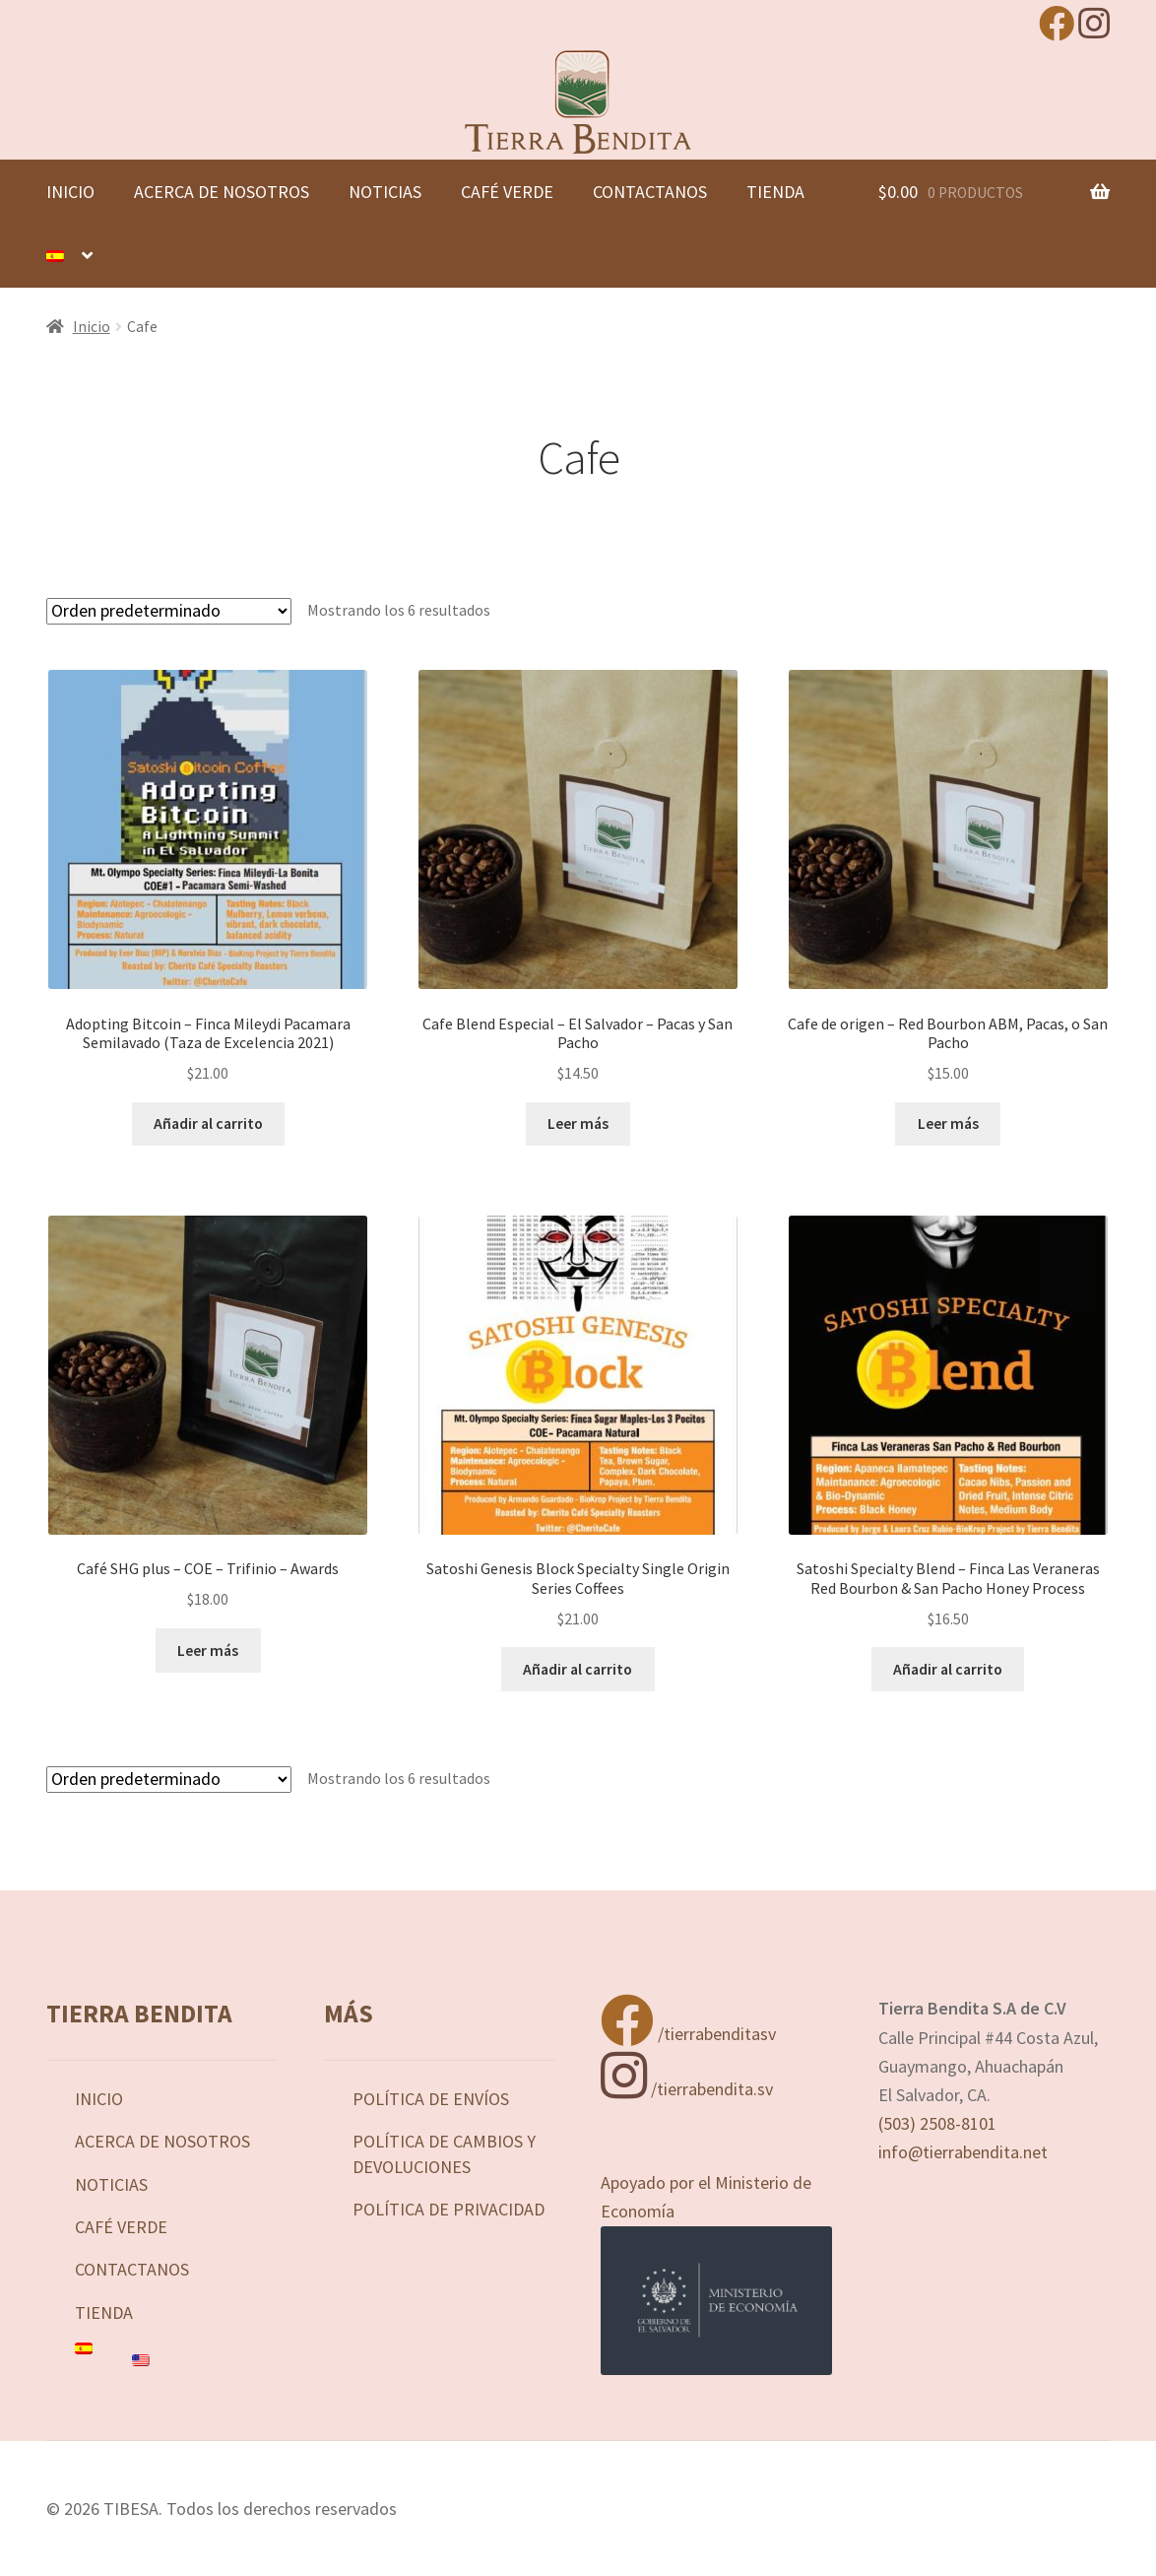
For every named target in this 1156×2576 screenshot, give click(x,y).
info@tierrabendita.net (963, 2152)
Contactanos (650, 191)
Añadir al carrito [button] (208, 1123)
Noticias (385, 191)
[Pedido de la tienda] (168, 611)
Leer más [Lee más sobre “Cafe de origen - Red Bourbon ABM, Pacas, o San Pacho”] (948, 1123)
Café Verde (507, 191)
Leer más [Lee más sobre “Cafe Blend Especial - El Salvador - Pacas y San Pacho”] (578, 1123)
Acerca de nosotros (221, 191)
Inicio (70, 191)
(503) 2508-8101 (937, 2123)
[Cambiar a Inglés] (204, 2360)
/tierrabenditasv (688, 2033)
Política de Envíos (431, 2098)
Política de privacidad (449, 2209)
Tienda (775, 191)
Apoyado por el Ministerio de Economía (716, 2272)
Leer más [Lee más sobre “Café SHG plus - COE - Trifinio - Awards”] (207, 1650)
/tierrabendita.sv (687, 2089)
